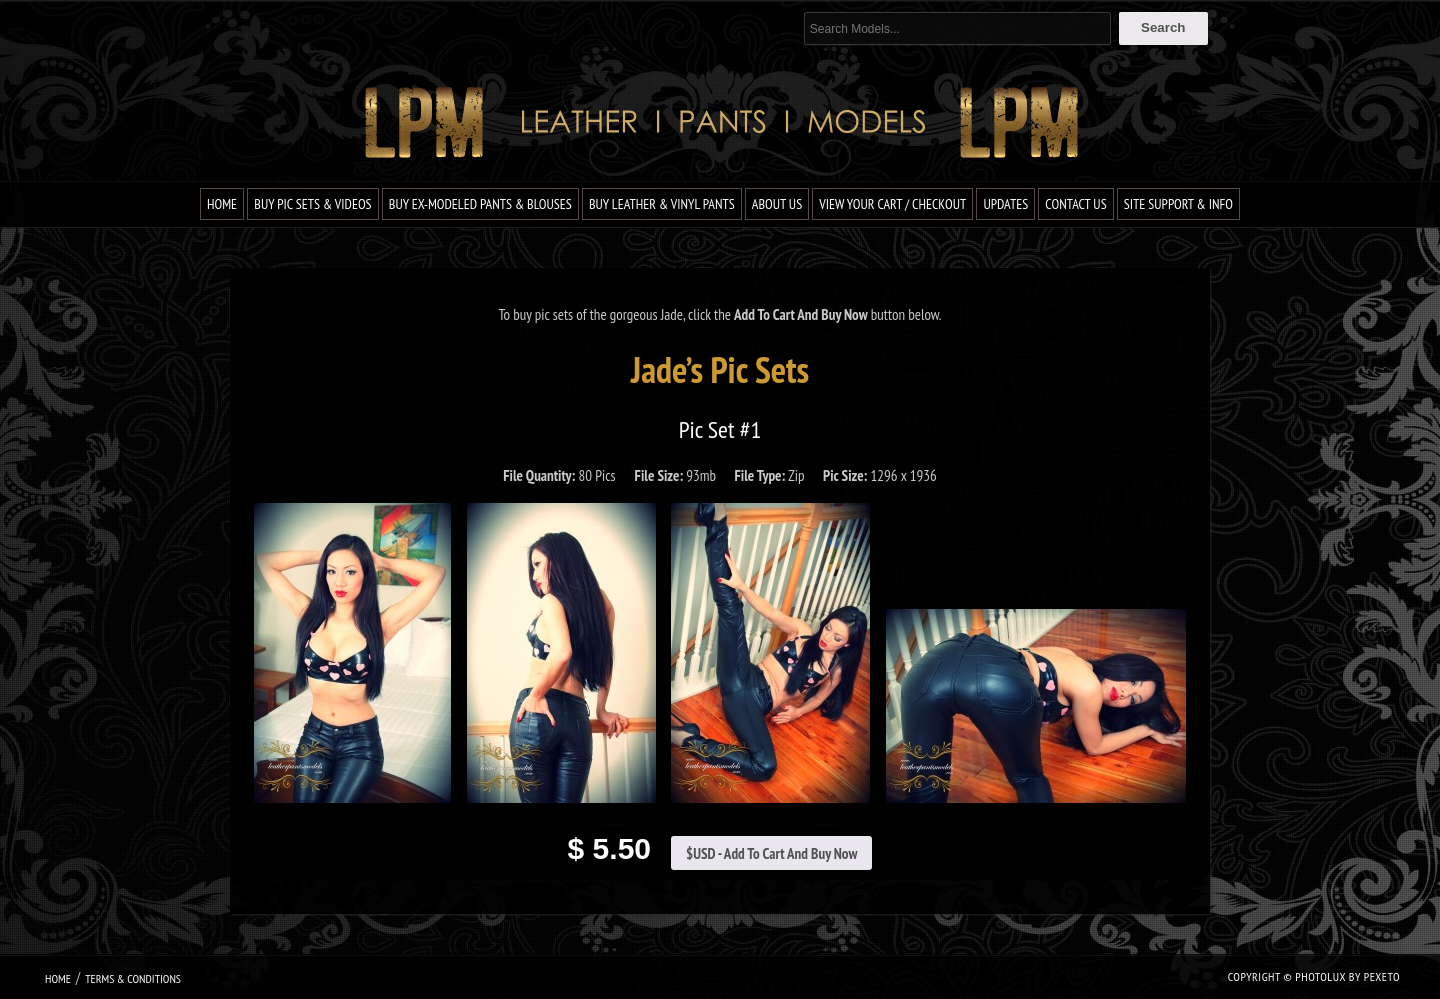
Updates (1005, 204)
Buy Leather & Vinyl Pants (662, 204)
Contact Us (1075, 204)
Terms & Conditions (133, 978)
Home (222, 204)
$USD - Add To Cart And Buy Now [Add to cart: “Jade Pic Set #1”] (771, 853)
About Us (777, 204)
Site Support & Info (1178, 204)
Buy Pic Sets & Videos (312, 204)
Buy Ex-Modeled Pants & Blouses (480, 204)
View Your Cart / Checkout (892, 204)
